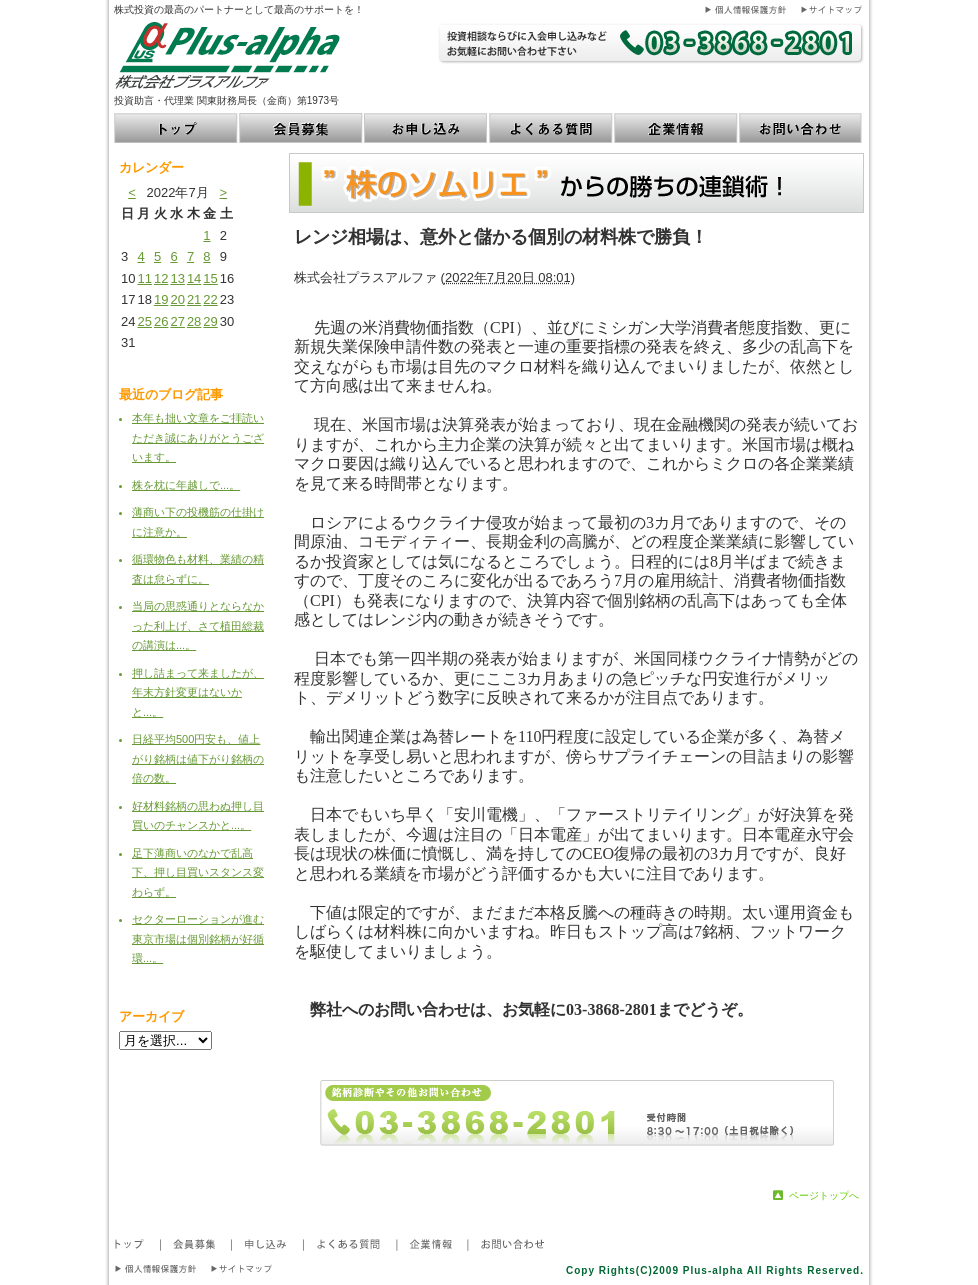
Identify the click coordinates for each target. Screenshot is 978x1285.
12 (161, 278)
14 (194, 278)
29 (210, 321)
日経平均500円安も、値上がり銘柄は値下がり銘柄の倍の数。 (198, 758)
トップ (176, 128)
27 (177, 321)
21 (194, 299)
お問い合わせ (801, 128)
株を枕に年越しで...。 (186, 485)
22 (210, 299)
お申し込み (426, 128)
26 (161, 321)
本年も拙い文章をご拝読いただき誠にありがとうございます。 (198, 437)
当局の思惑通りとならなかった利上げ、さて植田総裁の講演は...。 (198, 625)
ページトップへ (824, 1195)
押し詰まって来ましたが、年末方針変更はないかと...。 (198, 692)
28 (194, 321)
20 (177, 299)
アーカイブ (151, 1016)
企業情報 (676, 128)
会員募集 (301, 128)
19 (161, 299)
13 (177, 278)
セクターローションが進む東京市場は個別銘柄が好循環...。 (198, 938)
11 (144, 278)
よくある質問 (551, 128)
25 (144, 321)
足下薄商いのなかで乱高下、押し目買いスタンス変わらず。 (198, 872)
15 (210, 278)
